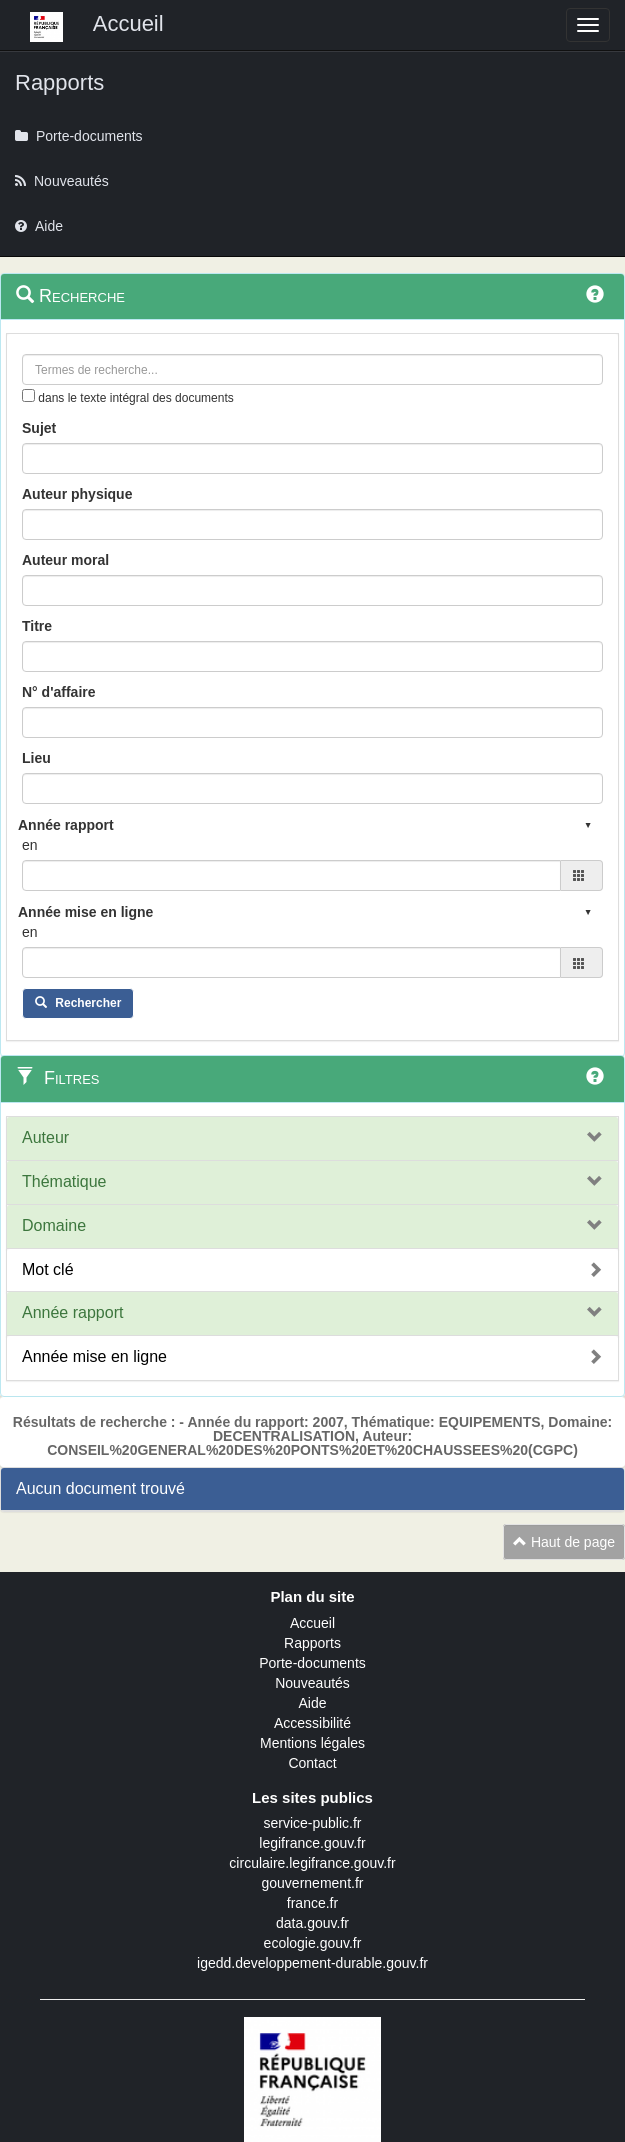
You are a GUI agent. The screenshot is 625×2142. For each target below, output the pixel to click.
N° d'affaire (59, 692)
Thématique (64, 1181)
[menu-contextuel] (28, 395)
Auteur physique (77, 494)
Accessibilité (312, 1723)
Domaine (54, 1225)
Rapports (312, 1643)
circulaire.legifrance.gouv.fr (312, 1863)
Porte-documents (312, 1663)
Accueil (312, 1623)
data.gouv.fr (312, 1923)
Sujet (39, 428)
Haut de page (564, 1542)
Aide (312, 1703)
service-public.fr (312, 1823)
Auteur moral (65, 560)
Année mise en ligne (94, 1356)
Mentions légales (312, 1743)
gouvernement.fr (313, 1883)
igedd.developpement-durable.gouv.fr (312, 1963)
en (30, 845)
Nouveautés (312, 1683)
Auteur (45, 1137)
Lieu (36, 758)
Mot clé (48, 1269)
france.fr (312, 1903)
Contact (312, 1763)
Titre (37, 626)
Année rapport (72, 1312)
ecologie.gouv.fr (313, 1943)
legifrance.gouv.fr (312, 1843)
